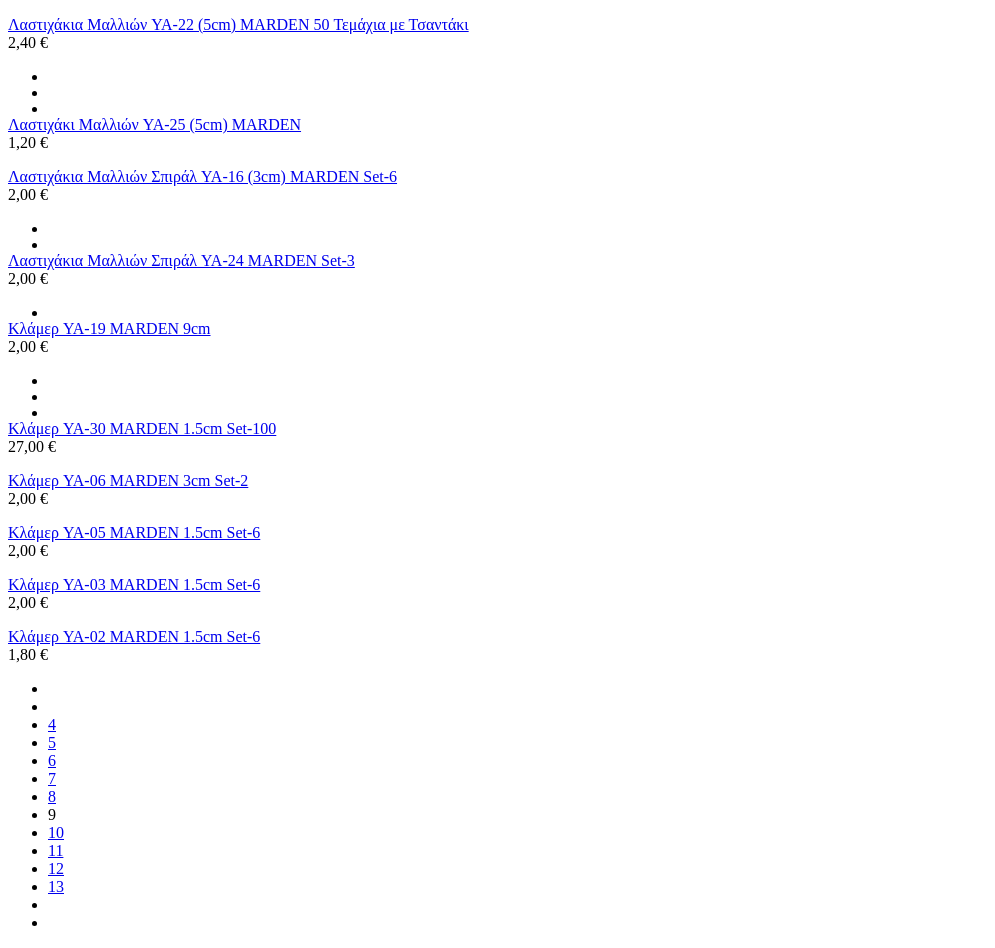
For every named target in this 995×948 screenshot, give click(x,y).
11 (55, 850)
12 (56, 868)
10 (56, 832)
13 (56, 886)
